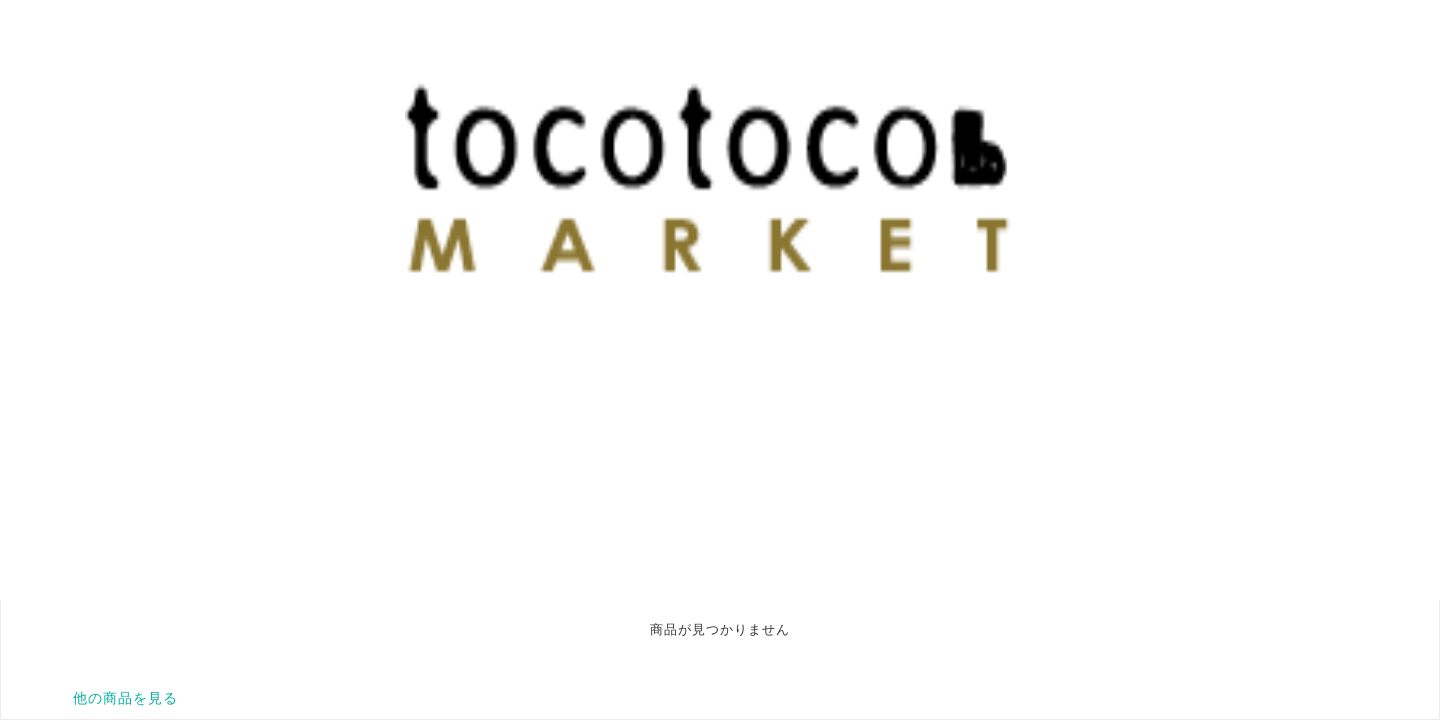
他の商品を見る (125, 698)
